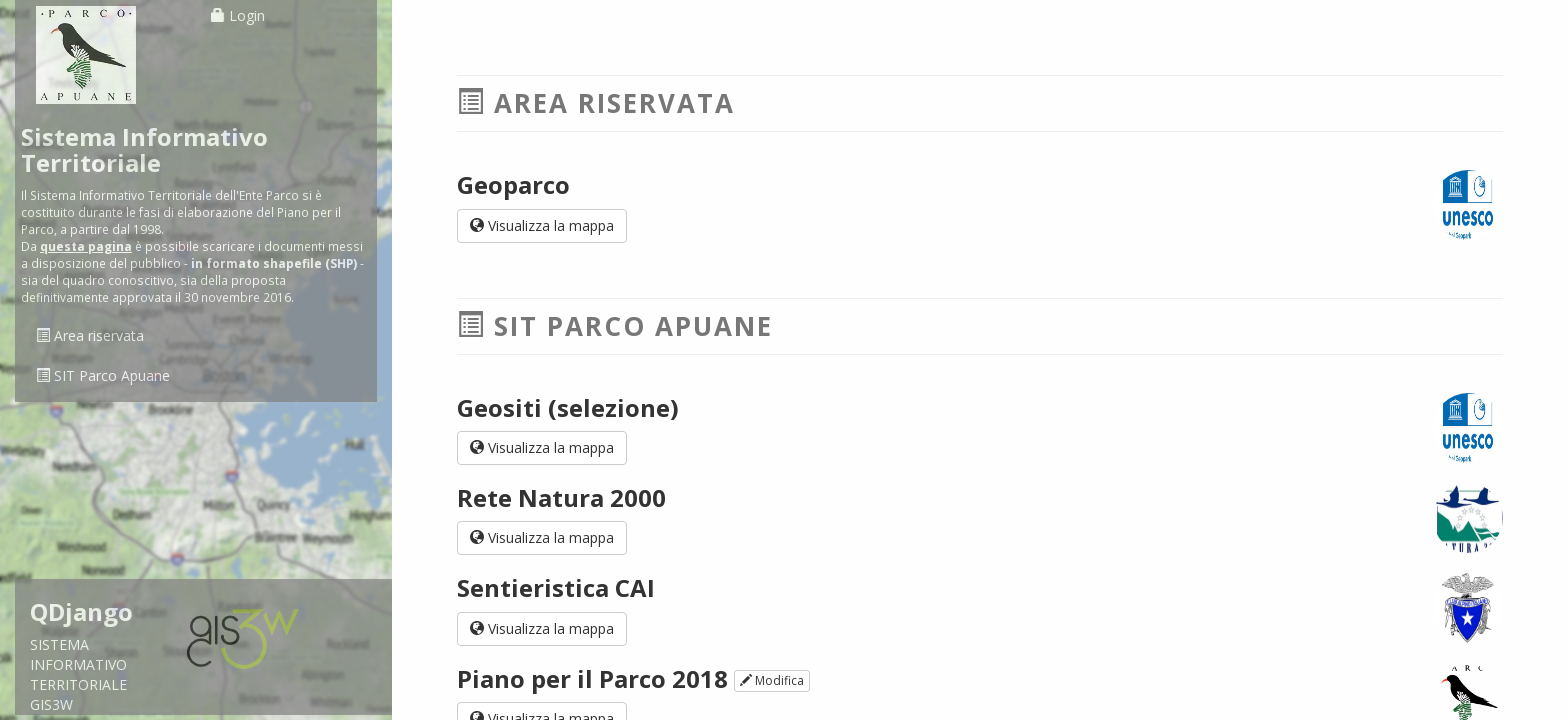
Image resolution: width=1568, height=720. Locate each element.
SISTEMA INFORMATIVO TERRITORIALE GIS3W (93, 656)
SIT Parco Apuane (103, 375)
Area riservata (90, 335)
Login (238, 15)
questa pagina (86, 246)
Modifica (772, 680)
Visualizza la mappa (542, 225)
